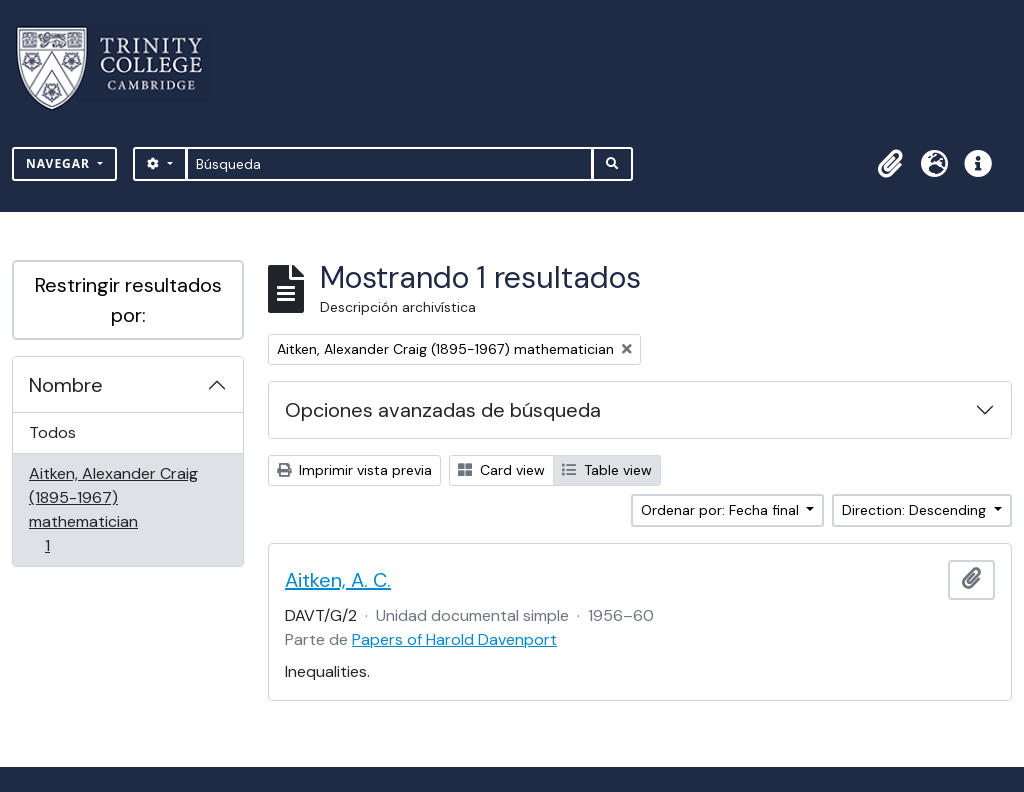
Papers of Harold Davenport (454, 639)
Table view (607, 470)
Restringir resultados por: (128, 300)
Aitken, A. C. (338, 580)
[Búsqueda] (389, 164)
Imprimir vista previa (354, 470)
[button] (890, 164)
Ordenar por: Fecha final (722, 510)
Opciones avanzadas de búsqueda (443, 410)
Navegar (60, 163)
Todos (52, 432)
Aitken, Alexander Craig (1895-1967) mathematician (113, 509)
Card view (501, 470)
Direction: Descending (916, 510)
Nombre (66, 385)
